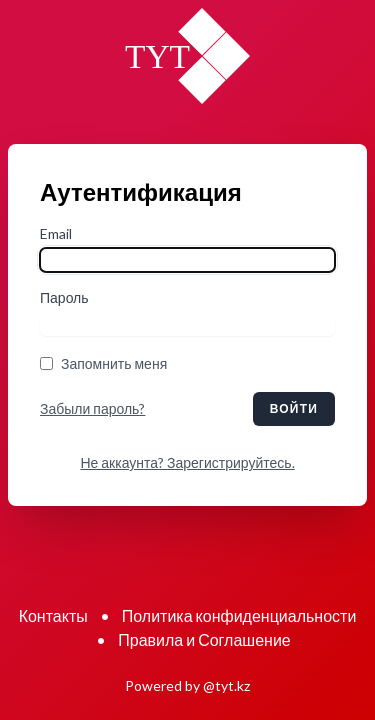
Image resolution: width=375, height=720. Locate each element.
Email (56, 233)
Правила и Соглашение (204, 639)
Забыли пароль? (92, 408)
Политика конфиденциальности (239, 615)
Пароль (64, 297)
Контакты (53, 615)
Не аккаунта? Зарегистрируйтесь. (187, 462)
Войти (294, 408)
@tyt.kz (226, 685)
